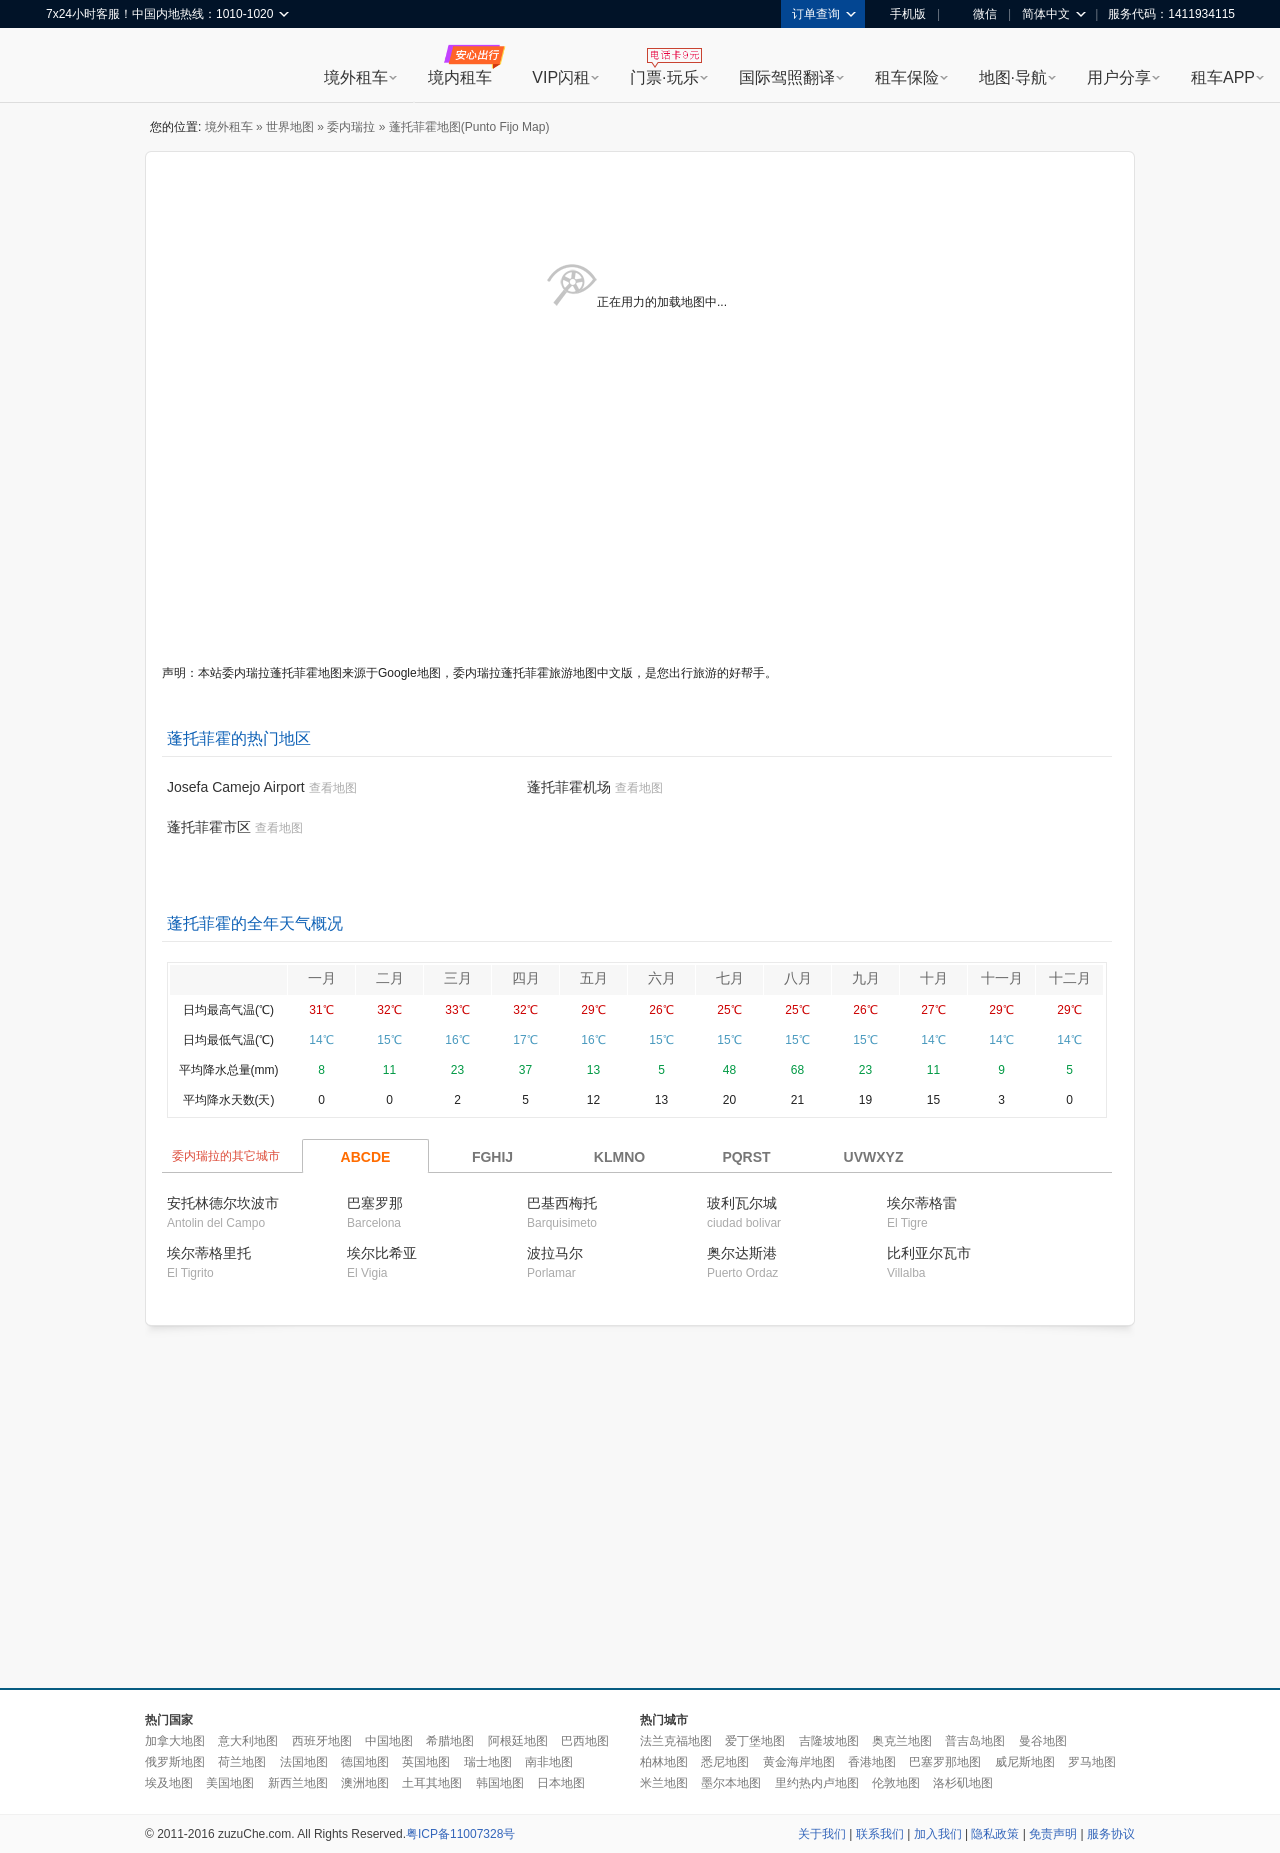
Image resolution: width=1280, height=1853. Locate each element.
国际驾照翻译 (787, 77)
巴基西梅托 (562, 1203)
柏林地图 (664, 1762)
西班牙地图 (322, 1741)
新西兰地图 (298, 1783)
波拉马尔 (555, 1253)
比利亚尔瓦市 (929, 1253)
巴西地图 (585, 1741)
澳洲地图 (365, 1783)
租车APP (1223, 77)
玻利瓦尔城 (742, 1203)
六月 (662, 978)
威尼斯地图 (1025, 1762)
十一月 (1002, 978)
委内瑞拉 (351, 127)
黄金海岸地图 (799, 1762)
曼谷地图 (1043, 1741)
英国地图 (426, 1762)
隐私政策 (995, 1834)
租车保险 (907, 77)
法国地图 (304, 1762)
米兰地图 (664, 1783)
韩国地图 (500, 1783)
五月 (594, 978)
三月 (458, 978)
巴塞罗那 (375, 1203)
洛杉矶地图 (963, 1783)
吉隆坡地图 (829, 1741)
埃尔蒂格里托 (209, 1253)
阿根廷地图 (518, 1741)
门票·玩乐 (664, 77)
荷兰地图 (242, 1762)
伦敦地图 (896, 1783)
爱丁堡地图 (755, 1741)
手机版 (901, 14)
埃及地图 (169, 1783)
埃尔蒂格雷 (922, 1203)
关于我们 (822, 1834)
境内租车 (460, 77)
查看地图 (333, 788)
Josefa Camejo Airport (236, 787)
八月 (798, 978)
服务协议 (1111, 1834)
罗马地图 (1092, 1762)
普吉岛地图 (975, 1741)
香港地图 (872, 1762)
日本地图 (561, 1783)
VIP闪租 (561, 77)
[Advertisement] (533, 1508)
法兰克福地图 (676, 1741)
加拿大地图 (175, 1741)
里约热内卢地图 (817, 1783)
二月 (390, 978)
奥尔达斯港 (742, 1253)
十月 (934, 978)
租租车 (71, 67)
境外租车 (356, 77)
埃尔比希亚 (382, 1253)
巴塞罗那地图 (945, 1762)
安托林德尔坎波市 (223, 1203)
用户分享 (1119, 77)
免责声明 (1053, 1834)
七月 (730, 978)
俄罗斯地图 (175, 1762)
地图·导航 (1013, 77)
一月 (322, 978)
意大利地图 (248, 1741)
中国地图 (389, 1741)
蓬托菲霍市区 (209, 827)
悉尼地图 (725, 1762)
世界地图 (290, 127)
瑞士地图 (488, 1762)
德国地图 (365, 1762)
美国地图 (230, 1783)
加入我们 (938, 1834)
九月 (866, 978)
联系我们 (880, 1834)
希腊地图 (450, 1741)
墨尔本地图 (731, 1783)
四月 (526, 978)
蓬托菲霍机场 (569, 787)
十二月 (1070, 978)
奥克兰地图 (902, 1741)
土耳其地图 (432, 1783)
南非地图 (549, 1762)
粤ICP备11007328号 (460, 1834)
